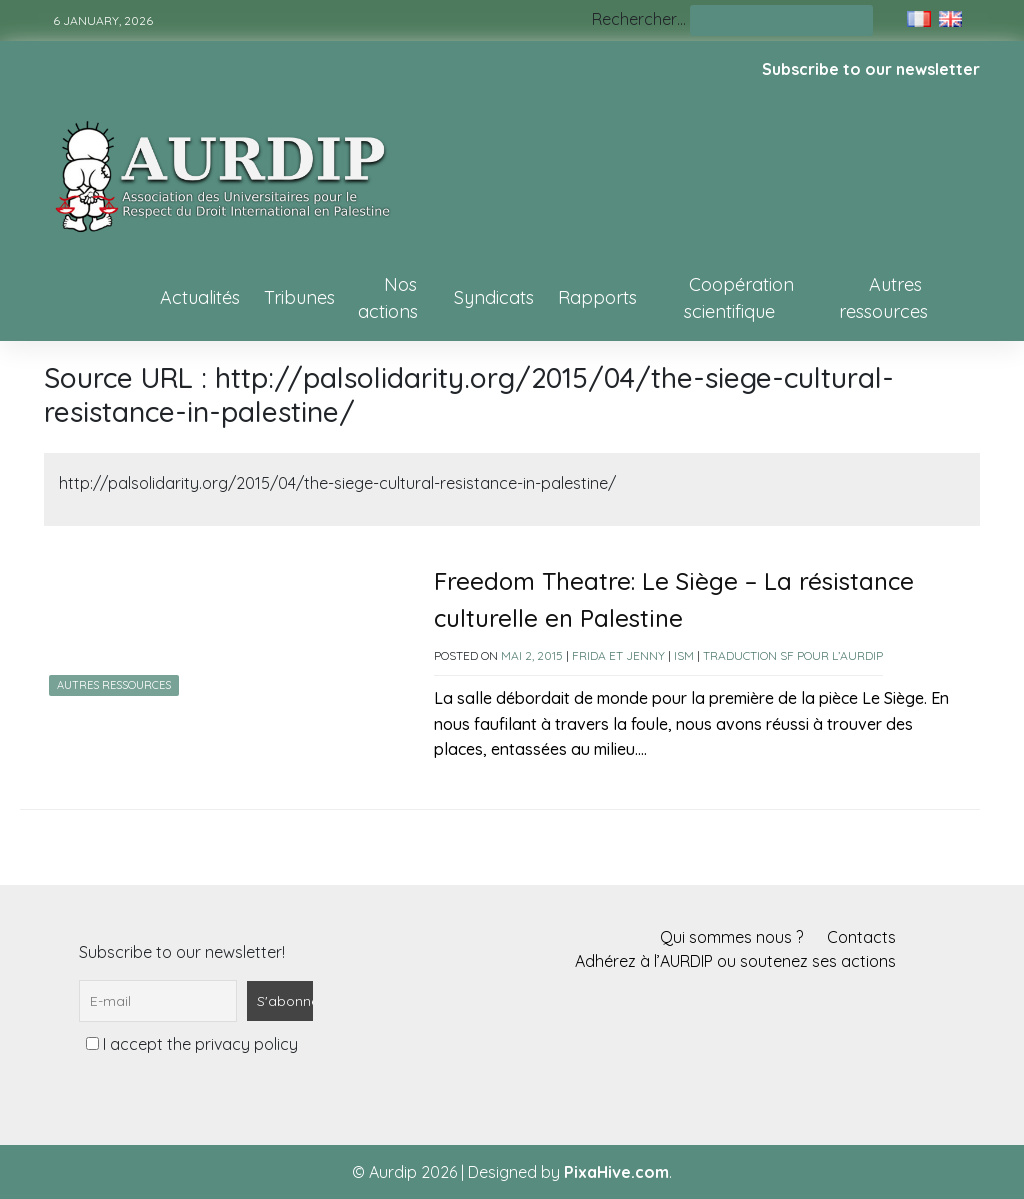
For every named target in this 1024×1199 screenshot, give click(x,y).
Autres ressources (883, 298)
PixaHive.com (616, 1172)
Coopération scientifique (739, 298)
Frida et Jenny (618, 655)
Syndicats (494, 297)
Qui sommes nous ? (731, 937)
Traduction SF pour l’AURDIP (793, 655)
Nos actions (388, 298)
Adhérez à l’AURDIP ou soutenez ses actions (735, 961)
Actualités (200, 297)
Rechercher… (639, 19)
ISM (684, 655)
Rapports (597, 297)
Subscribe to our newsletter (871, 69)
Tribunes (299, 297)
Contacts (861, 937)
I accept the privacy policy (192, 1044)
